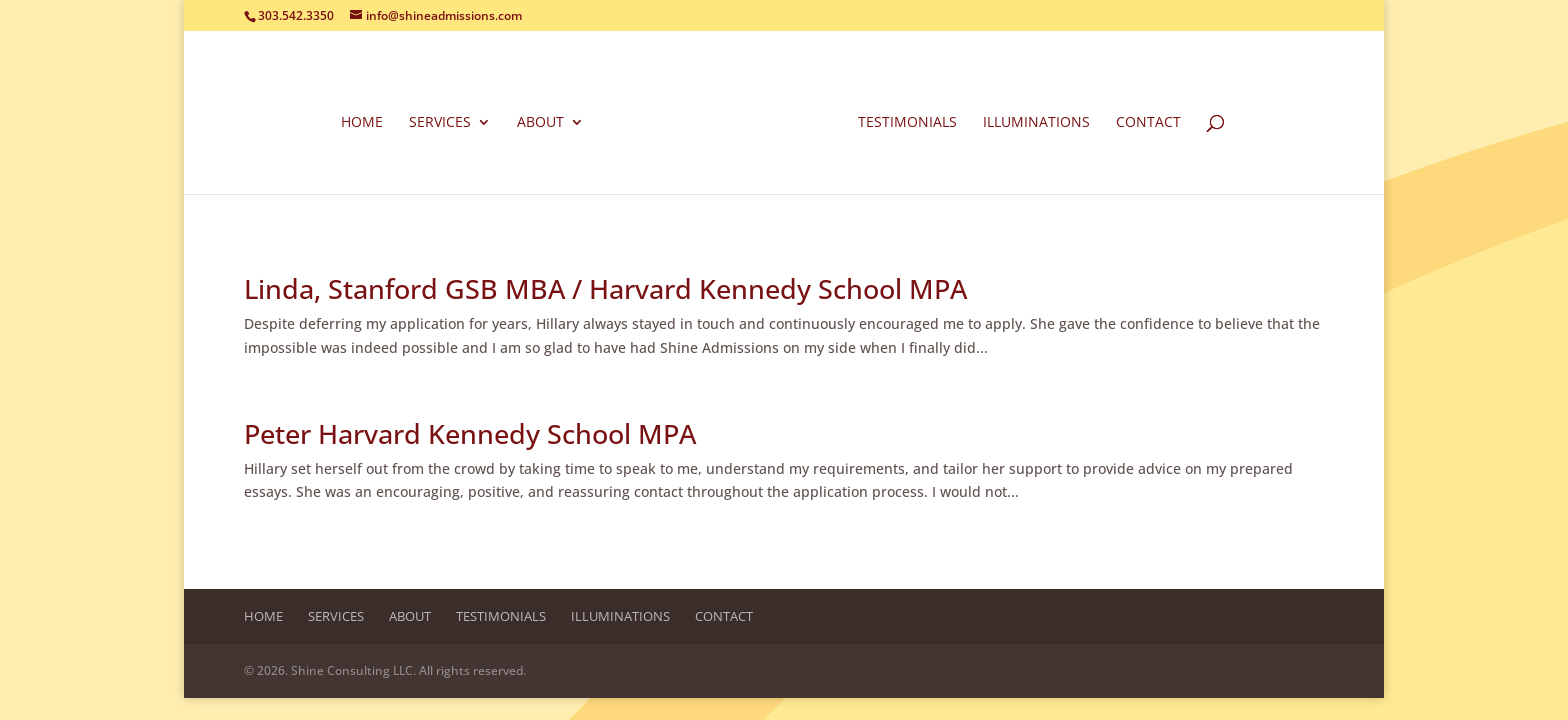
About (540, 123)
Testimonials (907, 123)
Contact (1148, 123)
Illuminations (1036, 123)
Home (362, 123)
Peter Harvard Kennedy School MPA (470, 433)
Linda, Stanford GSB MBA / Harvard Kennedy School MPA (605, 288)
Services (440, 123)
